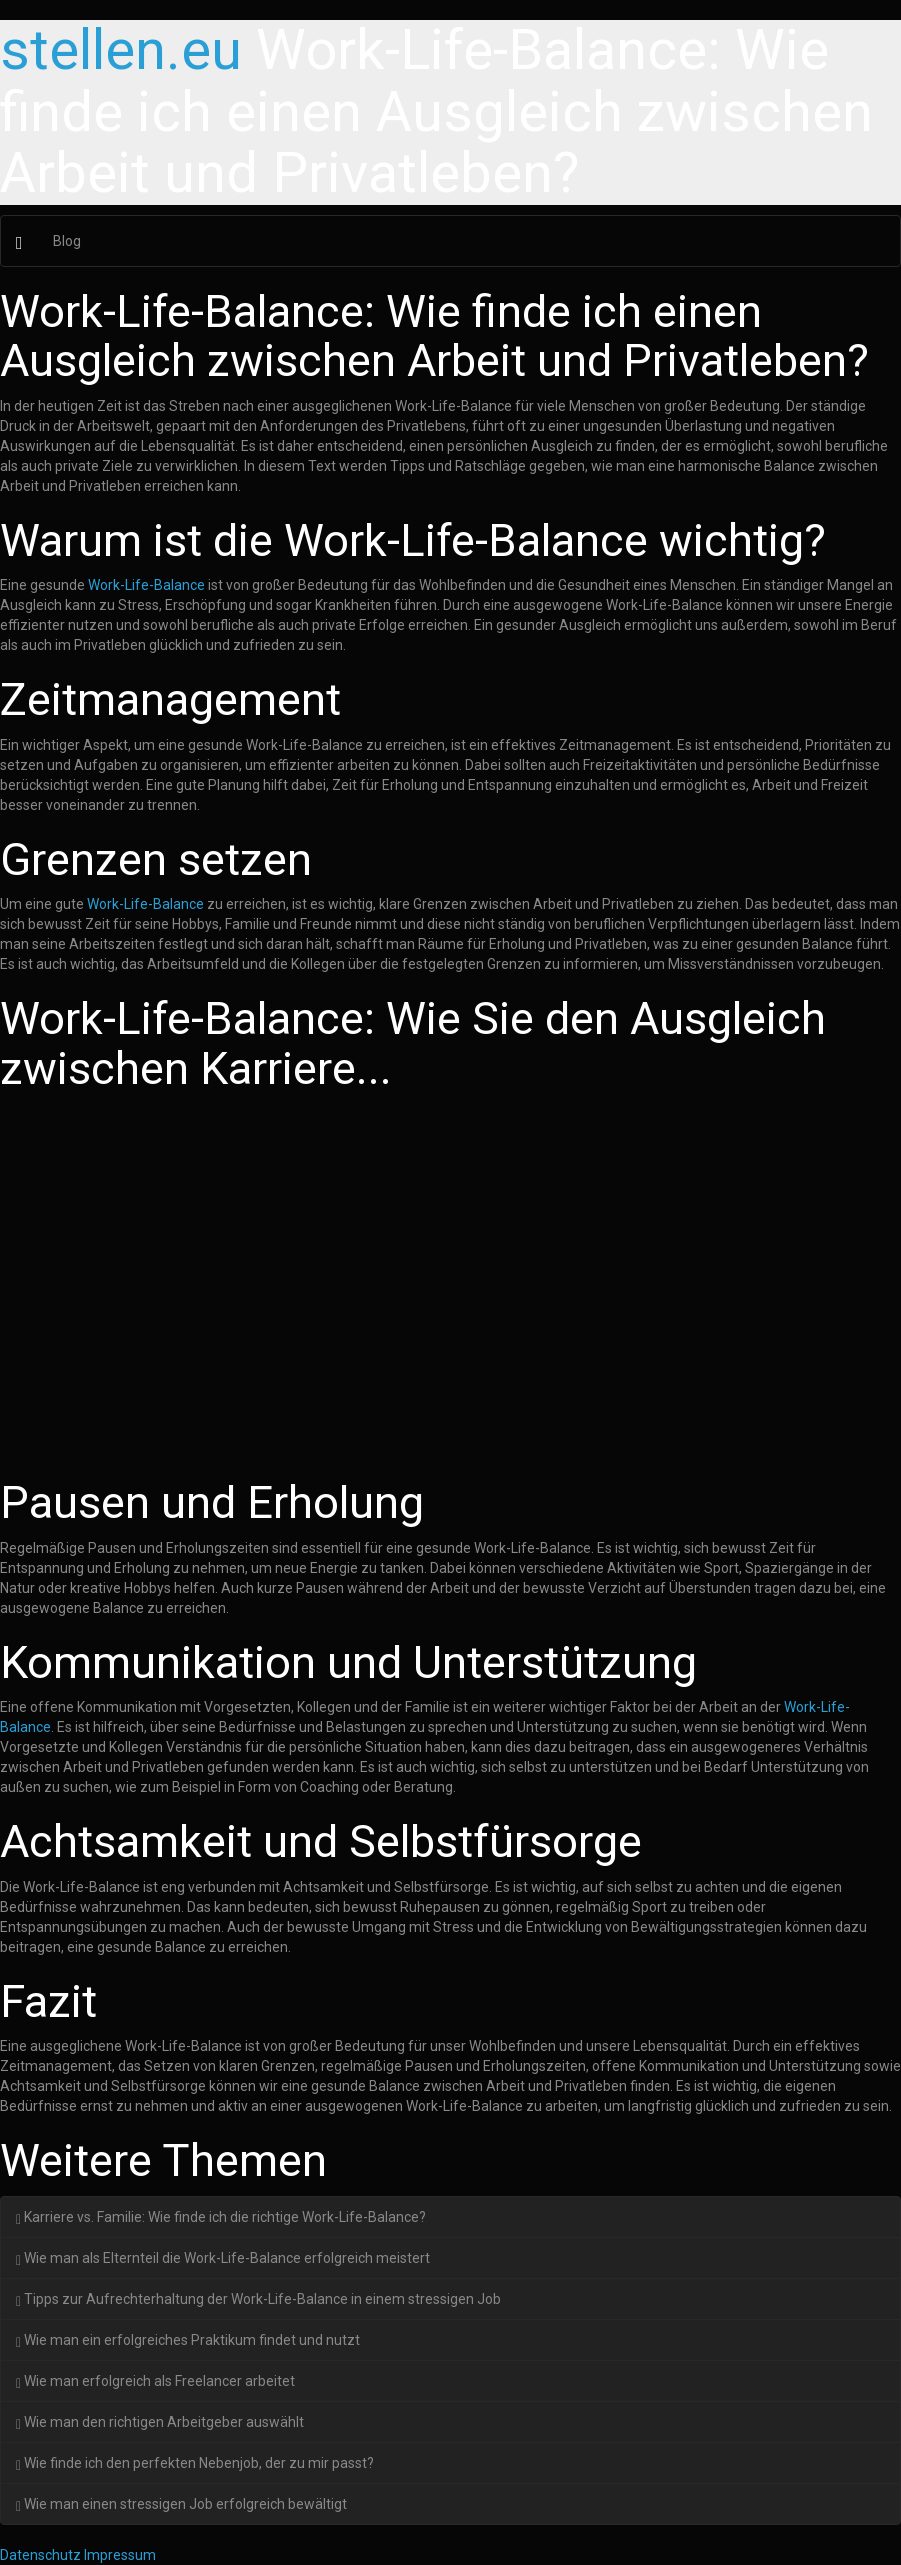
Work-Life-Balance (146, 585)
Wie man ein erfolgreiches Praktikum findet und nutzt (188, 2340)
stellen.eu (121, 50)
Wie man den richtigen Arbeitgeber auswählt (160, 2422)
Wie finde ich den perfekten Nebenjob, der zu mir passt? (195, 2463)
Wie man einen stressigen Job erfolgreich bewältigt (181, 2504)
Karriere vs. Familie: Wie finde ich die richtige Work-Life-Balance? (221, 2217)
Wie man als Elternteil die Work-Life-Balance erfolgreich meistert (223, 2258)
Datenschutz (40, 2555)
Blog (67, 241)
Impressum (120, 2555)
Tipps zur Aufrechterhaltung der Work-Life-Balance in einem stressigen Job (258, 2299)
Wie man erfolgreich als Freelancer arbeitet (155, 2381)
